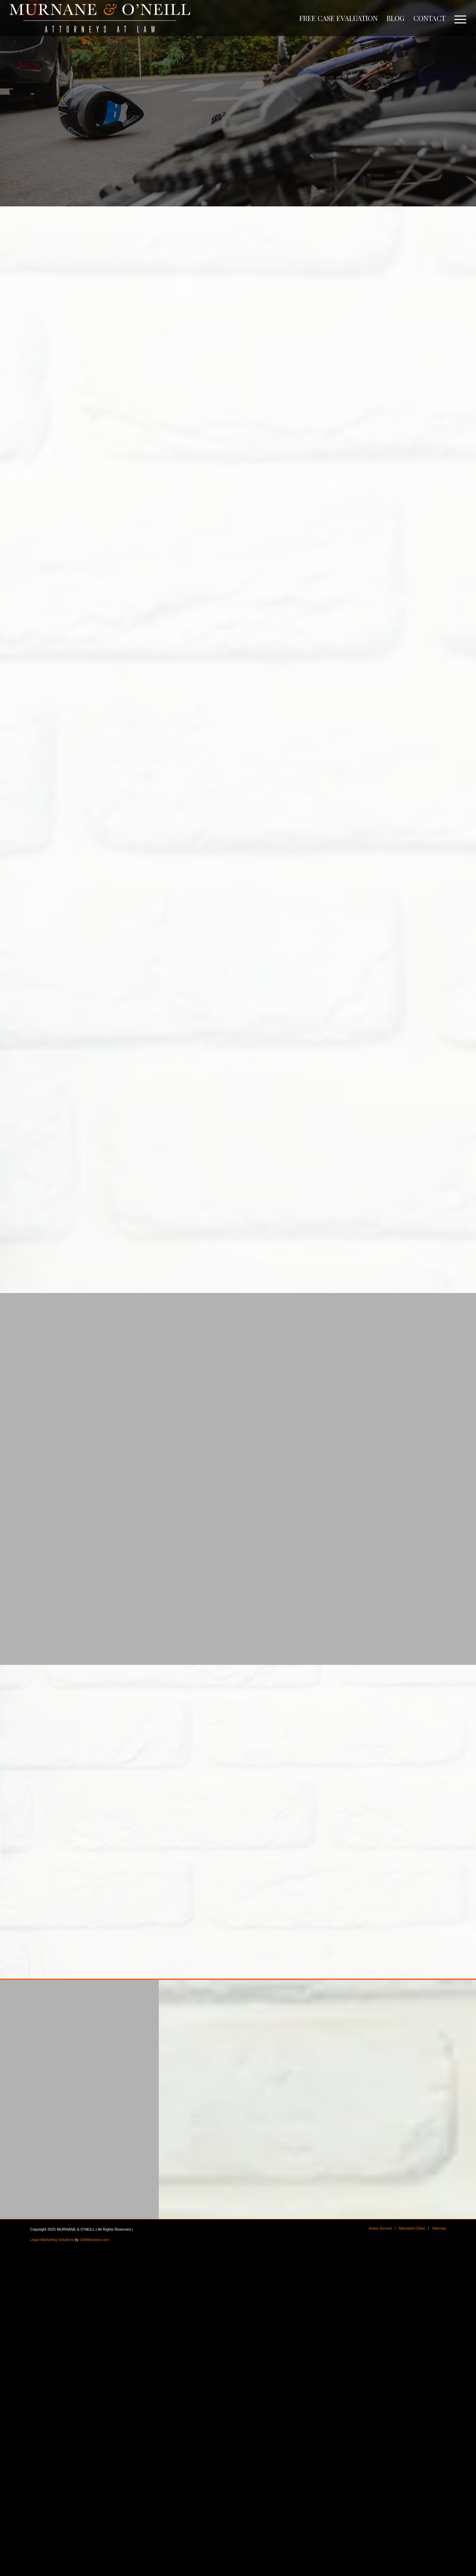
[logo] (100, 18)
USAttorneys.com (94, 2240)
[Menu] (458, 18)
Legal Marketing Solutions (52, 2240)
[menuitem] (338, 18)
